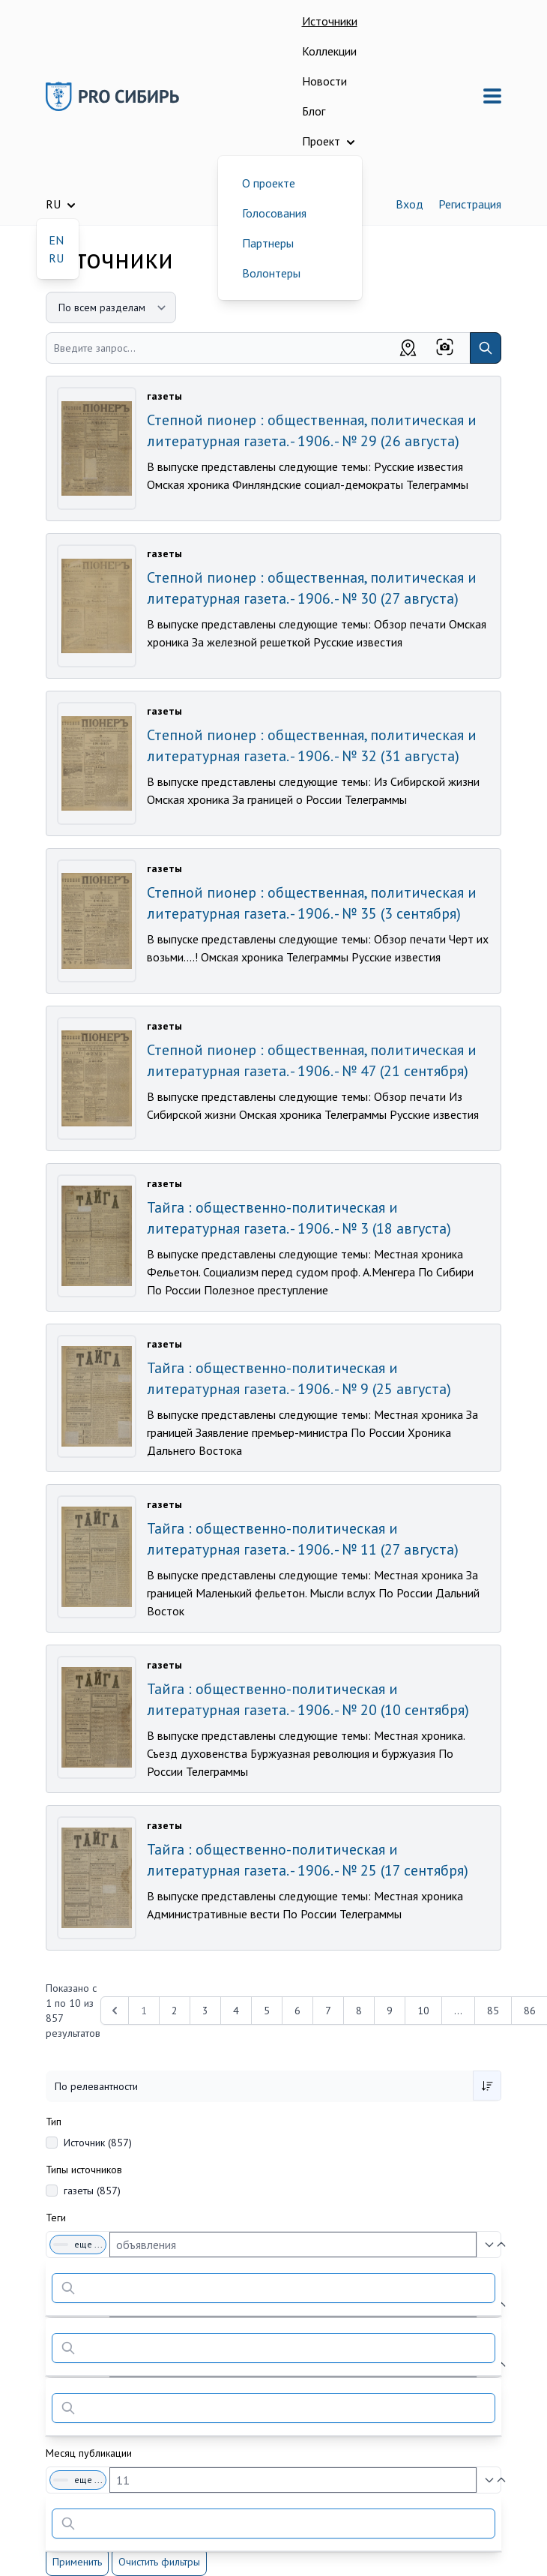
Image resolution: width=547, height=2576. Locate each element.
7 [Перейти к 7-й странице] (328, 2010)
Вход (409, 203)
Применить (77, 2562)
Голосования (274, 212)
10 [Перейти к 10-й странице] (423, 2010)
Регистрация (469, 203)
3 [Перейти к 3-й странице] (205, 2010)
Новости (324, 80)
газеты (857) (92, 2190)
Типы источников (84, 2169)
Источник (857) (98, 2142)
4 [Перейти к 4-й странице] (236, 2010)
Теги (56, 2217)
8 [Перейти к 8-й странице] (359, 2010)
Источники (329, 20)
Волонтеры (271, 272)
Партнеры (268, 242)
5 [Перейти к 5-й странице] (267, 2010)
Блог (313, 110)
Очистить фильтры (159, 2562)
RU (56, 257)
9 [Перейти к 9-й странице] (390, 2010)
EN (56, 239)
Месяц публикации (89, 2453)
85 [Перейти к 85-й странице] (493, 2010)
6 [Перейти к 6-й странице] (297, 2010)
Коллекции (329, 50)
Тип (53, 2121)
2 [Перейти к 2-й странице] (175, 2010)
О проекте (268, 182)
